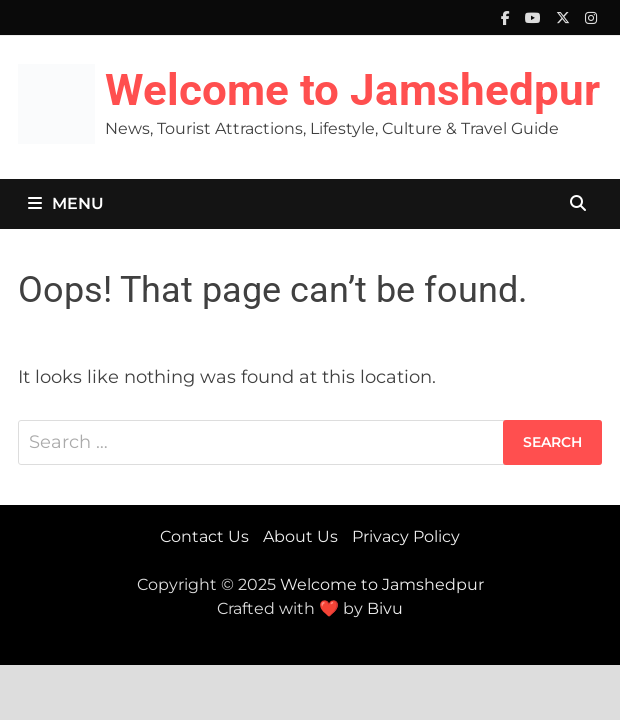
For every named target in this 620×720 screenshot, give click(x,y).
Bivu (385, 608)
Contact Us (204, 536)
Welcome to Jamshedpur (352, 90)
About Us (300, 536)
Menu (66, 203)
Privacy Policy (406, 536)
